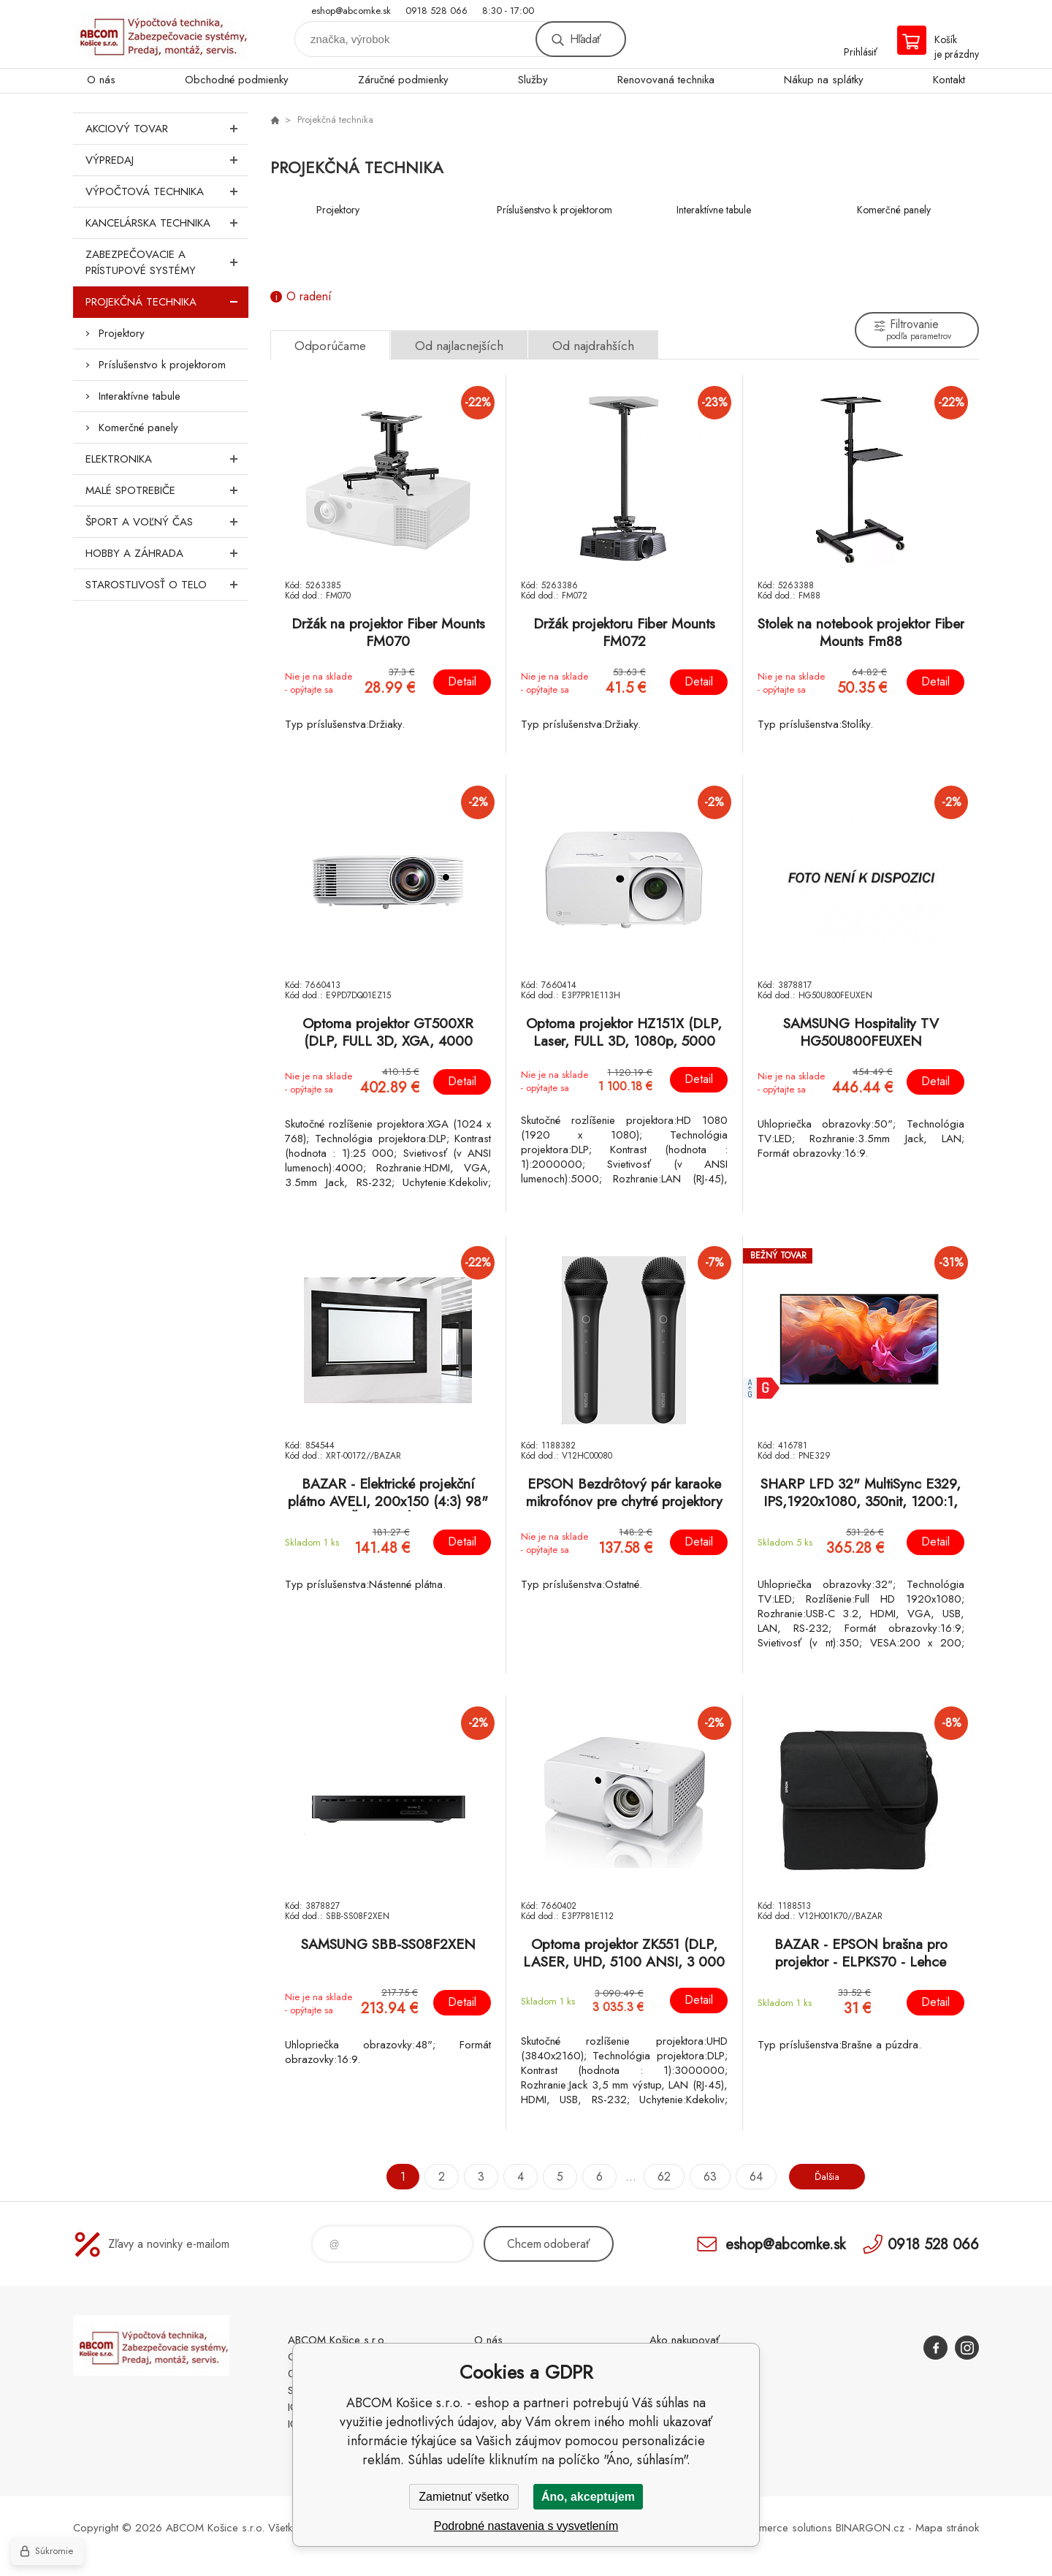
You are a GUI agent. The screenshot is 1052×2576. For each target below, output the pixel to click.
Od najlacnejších (459, 345)
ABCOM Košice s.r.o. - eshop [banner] (160, 34)
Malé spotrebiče (166, 490)
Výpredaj (166, 160)
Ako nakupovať (684, 2340)
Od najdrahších (593, 345)
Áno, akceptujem (588, 2496)
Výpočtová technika (166, 191)
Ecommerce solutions (782, 2528)
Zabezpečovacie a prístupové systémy (166, 262)
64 (749, 2176)
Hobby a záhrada (166, 553)
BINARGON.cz (870, 2528)
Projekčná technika (166, 301)
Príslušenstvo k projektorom (162, 365)
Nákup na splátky (824, 80)
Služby (533, 80)
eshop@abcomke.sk (351, 11)
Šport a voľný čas (166, 521)
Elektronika (166, 459)
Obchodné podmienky (237, 80)
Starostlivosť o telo (166, 584)
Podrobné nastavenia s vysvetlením (526, 2526)
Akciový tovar (166, 128)
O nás (101, 80)
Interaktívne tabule (139, 396)
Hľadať (585, 39)
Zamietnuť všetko (463, 2496)
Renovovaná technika (665, 80)
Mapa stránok (947, 2528)
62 (657, 2176)
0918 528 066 (436, 11)
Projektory (122, 333)
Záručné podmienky (403, 80)
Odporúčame (330, 345)
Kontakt (949, 80)
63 (703, 2176)
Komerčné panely (138, 427)
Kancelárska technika (166, 223)
